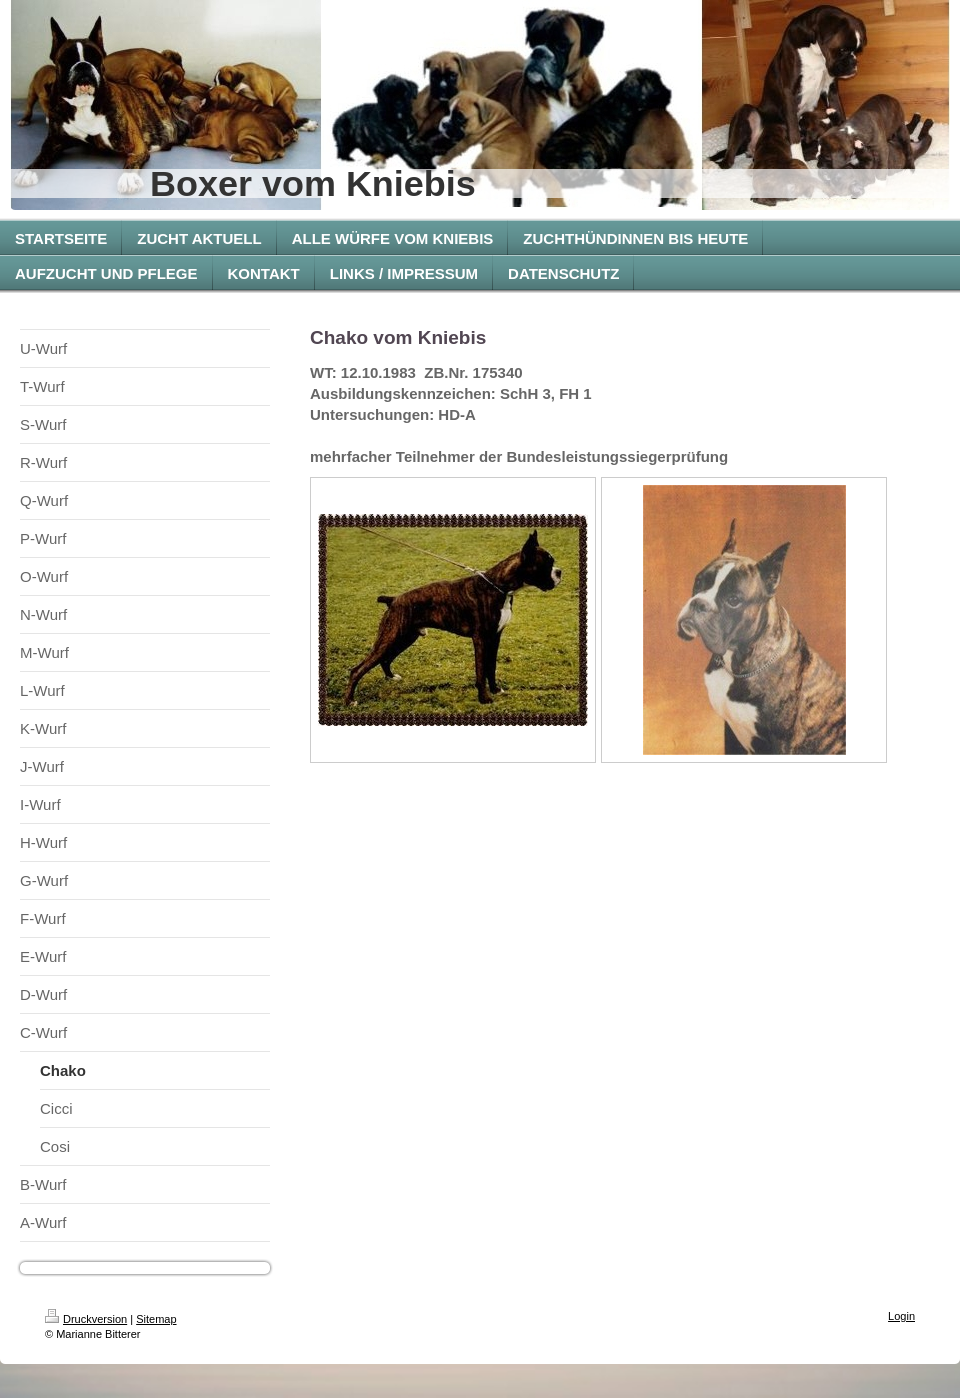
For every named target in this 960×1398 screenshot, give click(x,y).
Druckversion (86, 1319)
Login (901, 1316)
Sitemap (156, 1319)
